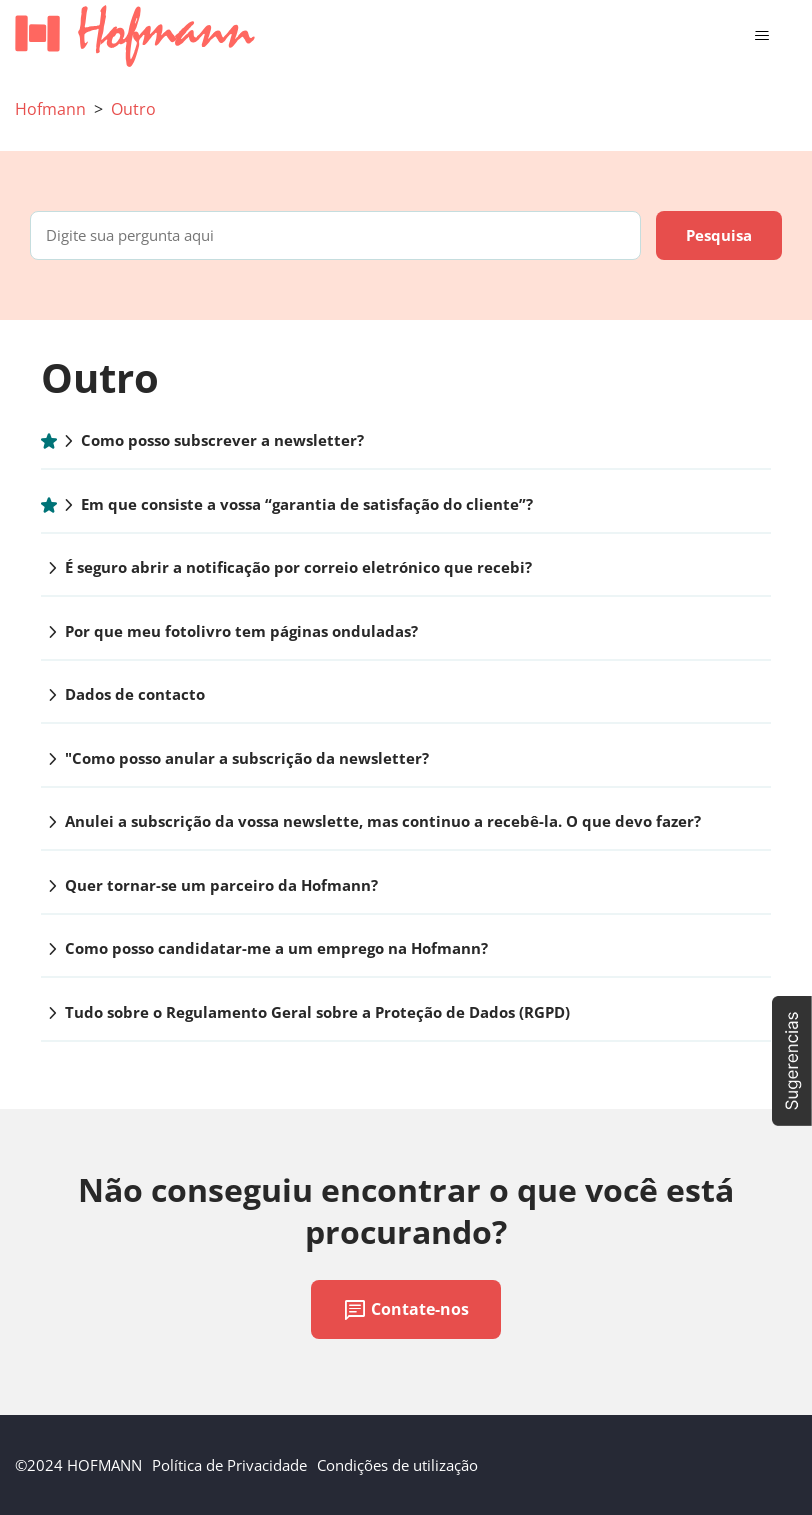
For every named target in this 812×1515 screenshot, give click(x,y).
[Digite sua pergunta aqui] (335, 235)
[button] (792, 1061)
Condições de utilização (397, 1465)
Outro (133, 109)
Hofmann (50, 109)
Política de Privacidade (229, 1465)
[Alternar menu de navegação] (761, 36)
